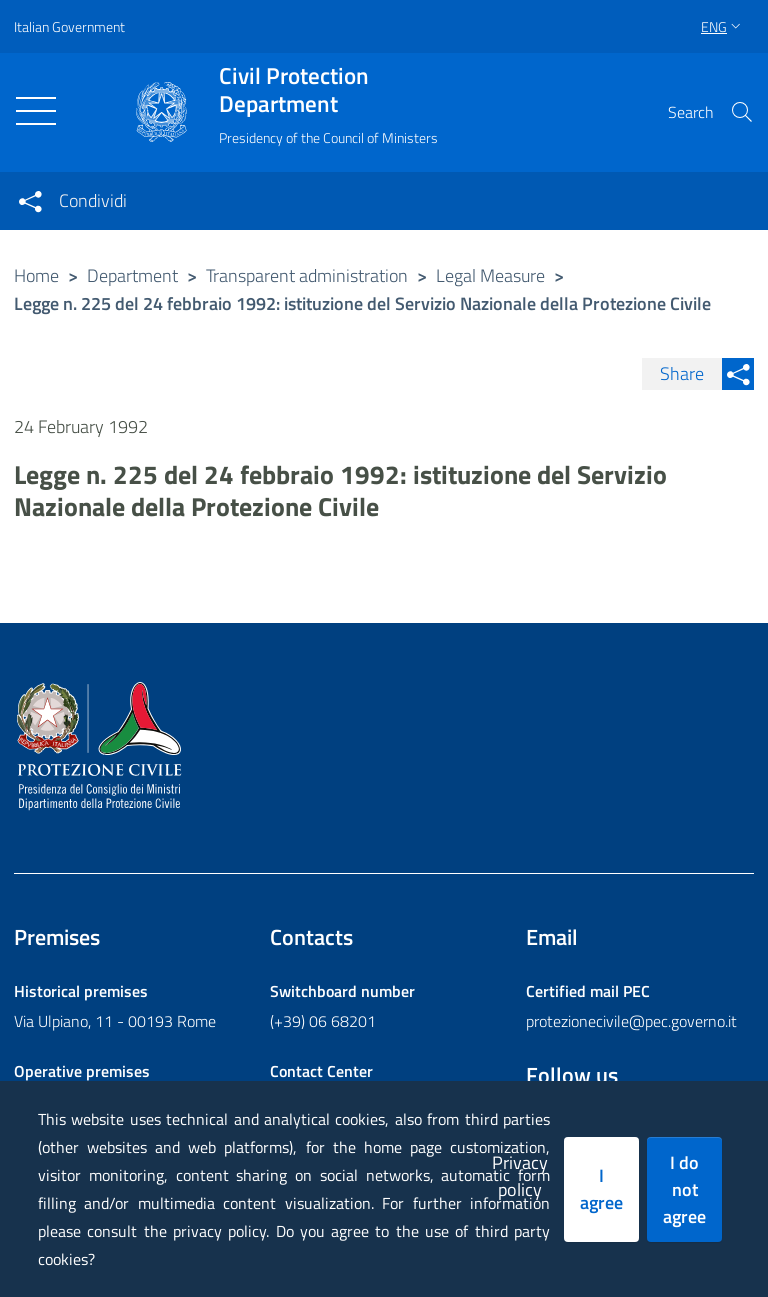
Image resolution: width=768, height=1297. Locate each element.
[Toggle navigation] (36, 111)
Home (36, 275)
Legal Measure (490, 275)
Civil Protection (328, 90)
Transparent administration (307, 275)
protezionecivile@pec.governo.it (631, 1021)
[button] (742, 112)
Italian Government (69, 26)
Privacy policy (520, 1176)
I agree (601, 1189)
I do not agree (684, 1189)
